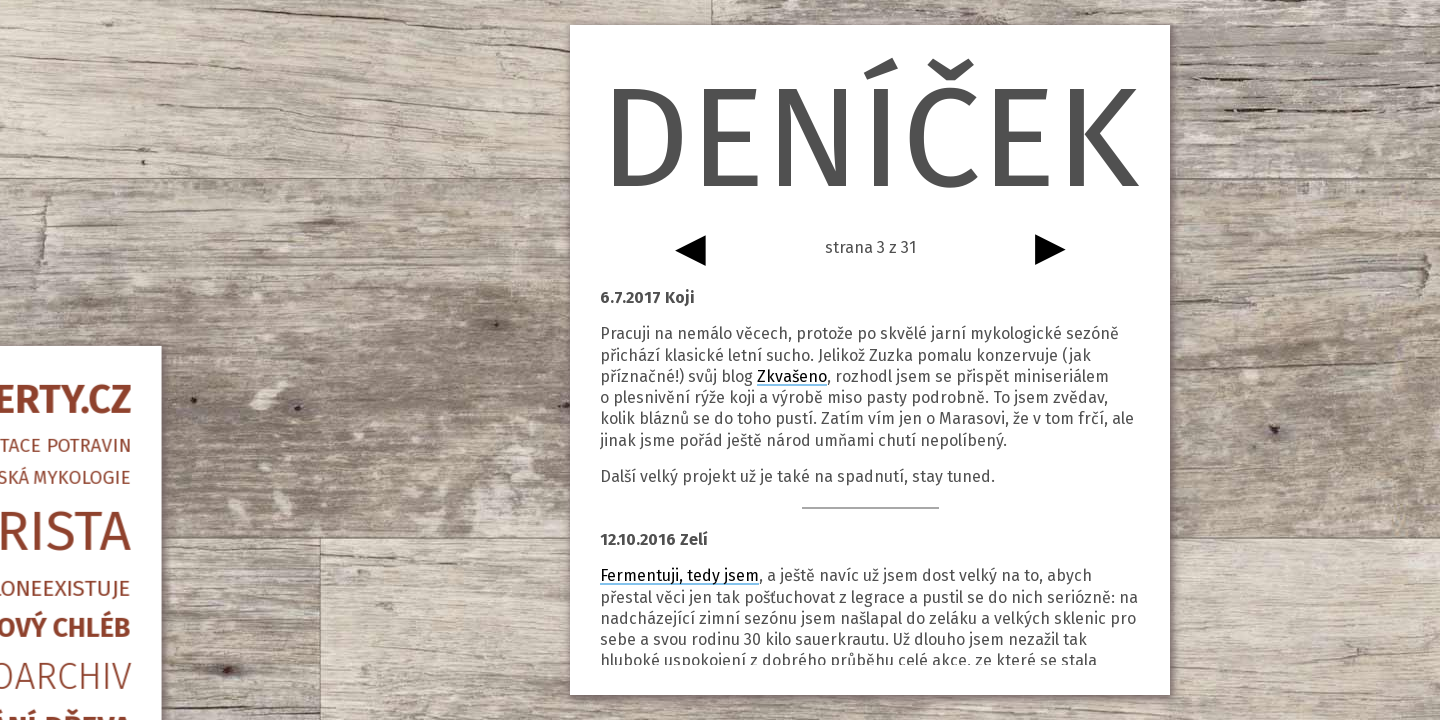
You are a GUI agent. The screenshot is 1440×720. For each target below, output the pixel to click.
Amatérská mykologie (155, 211)
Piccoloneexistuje (155, 321)
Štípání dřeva (155, 460)
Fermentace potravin (155, 178)
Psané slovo (155, 549)
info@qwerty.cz (155, 595)
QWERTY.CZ (155, 133)
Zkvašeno (792, 376)
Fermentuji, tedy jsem (679, 575)
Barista (155, 265)
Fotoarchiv (155, 409)
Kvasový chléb (155, 361)
